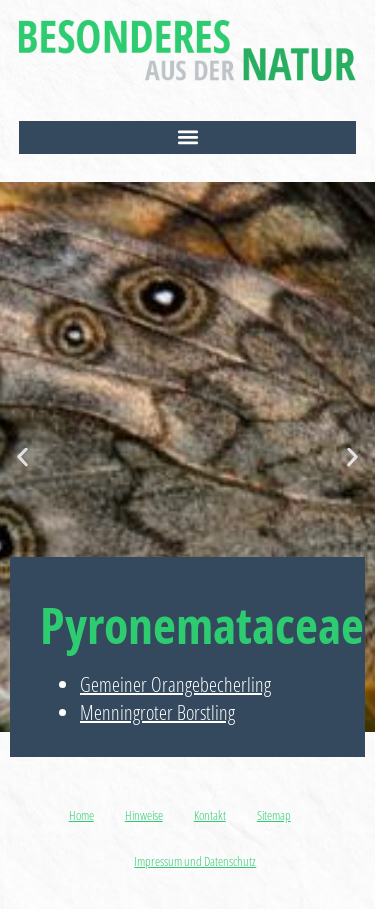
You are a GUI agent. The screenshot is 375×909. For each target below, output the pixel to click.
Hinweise (144, 815)
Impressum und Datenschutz (195, 861)
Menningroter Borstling (157, 712)
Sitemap (274, 815)
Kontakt (210, 815)
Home (81, 815)
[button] (188, 137)
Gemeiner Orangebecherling (175, 684)
